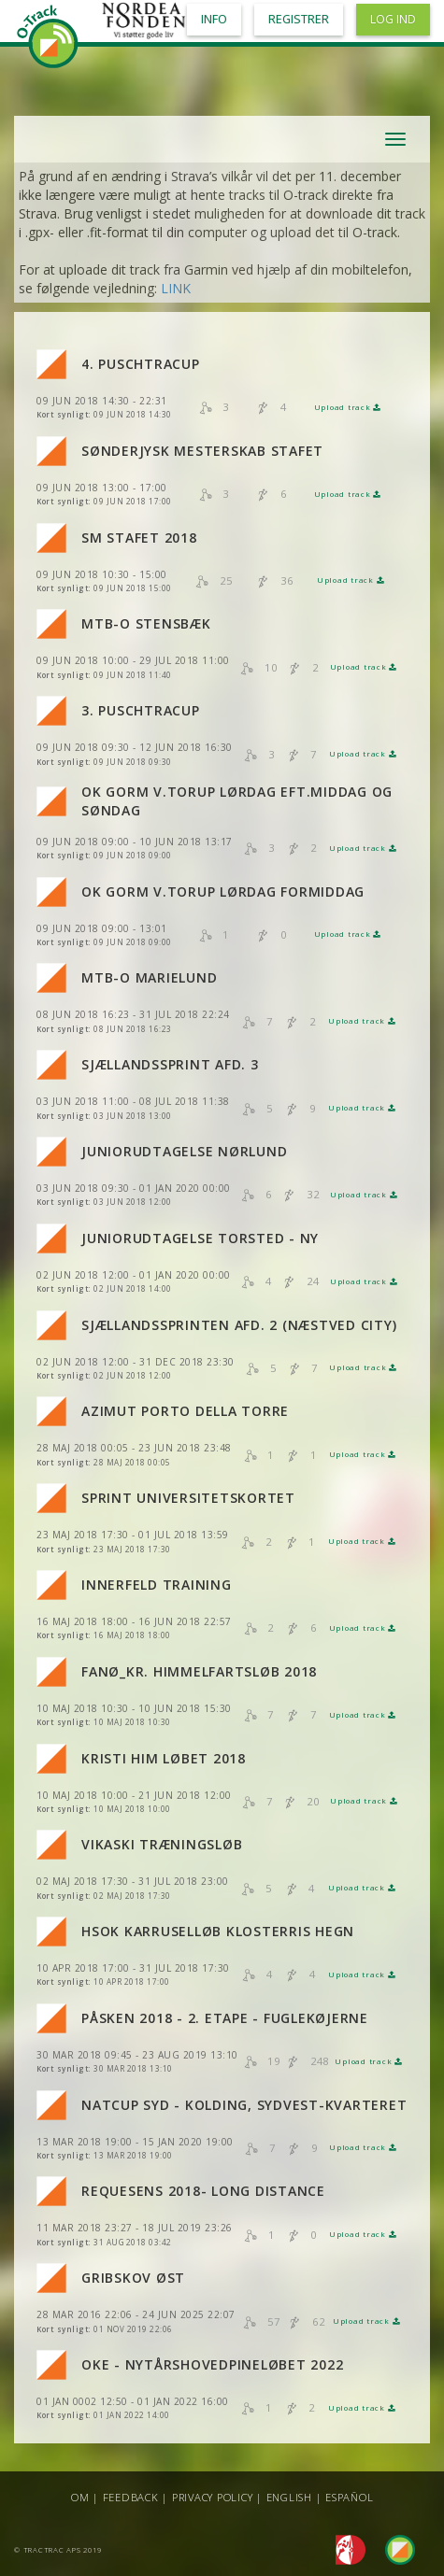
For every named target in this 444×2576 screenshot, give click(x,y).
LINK (176, 288)
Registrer (298, 19)
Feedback (131, 2497)
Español (349, 2497)
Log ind (393, 19)
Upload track (347, 407)
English (289, 2497)
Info (214, 19)
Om (80, 2497)
